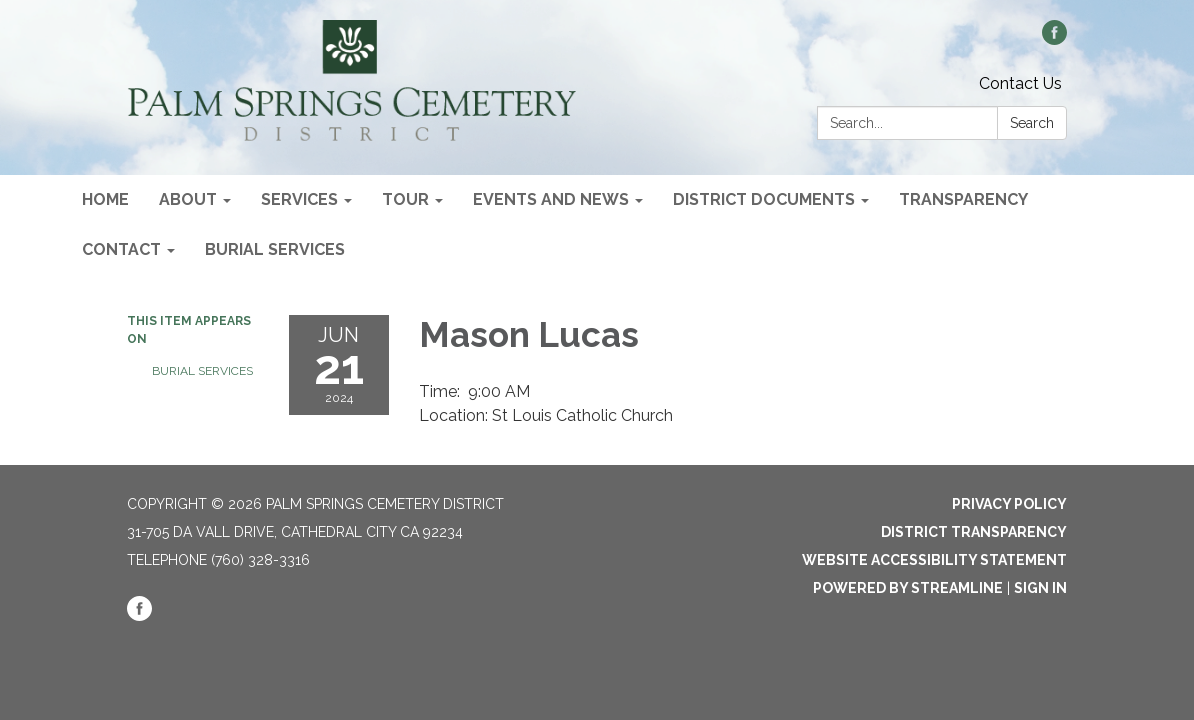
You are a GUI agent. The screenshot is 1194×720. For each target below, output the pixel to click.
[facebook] (1054, 39)
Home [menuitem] (105, 199)
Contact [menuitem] (121, 249)
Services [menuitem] (299, 199)
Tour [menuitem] (405, 199)
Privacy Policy (1009, 504)
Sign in (1040, 588)
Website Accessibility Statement (934, 560)
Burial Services (202, 371)
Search (1032, 123)
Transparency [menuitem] (963, 199)
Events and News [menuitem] (551, 199)
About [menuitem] (188, 199)
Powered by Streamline (908, 588)
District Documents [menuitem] (764, 199)
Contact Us (1020, 83)
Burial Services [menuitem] (275, 249)
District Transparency (974, 532)
